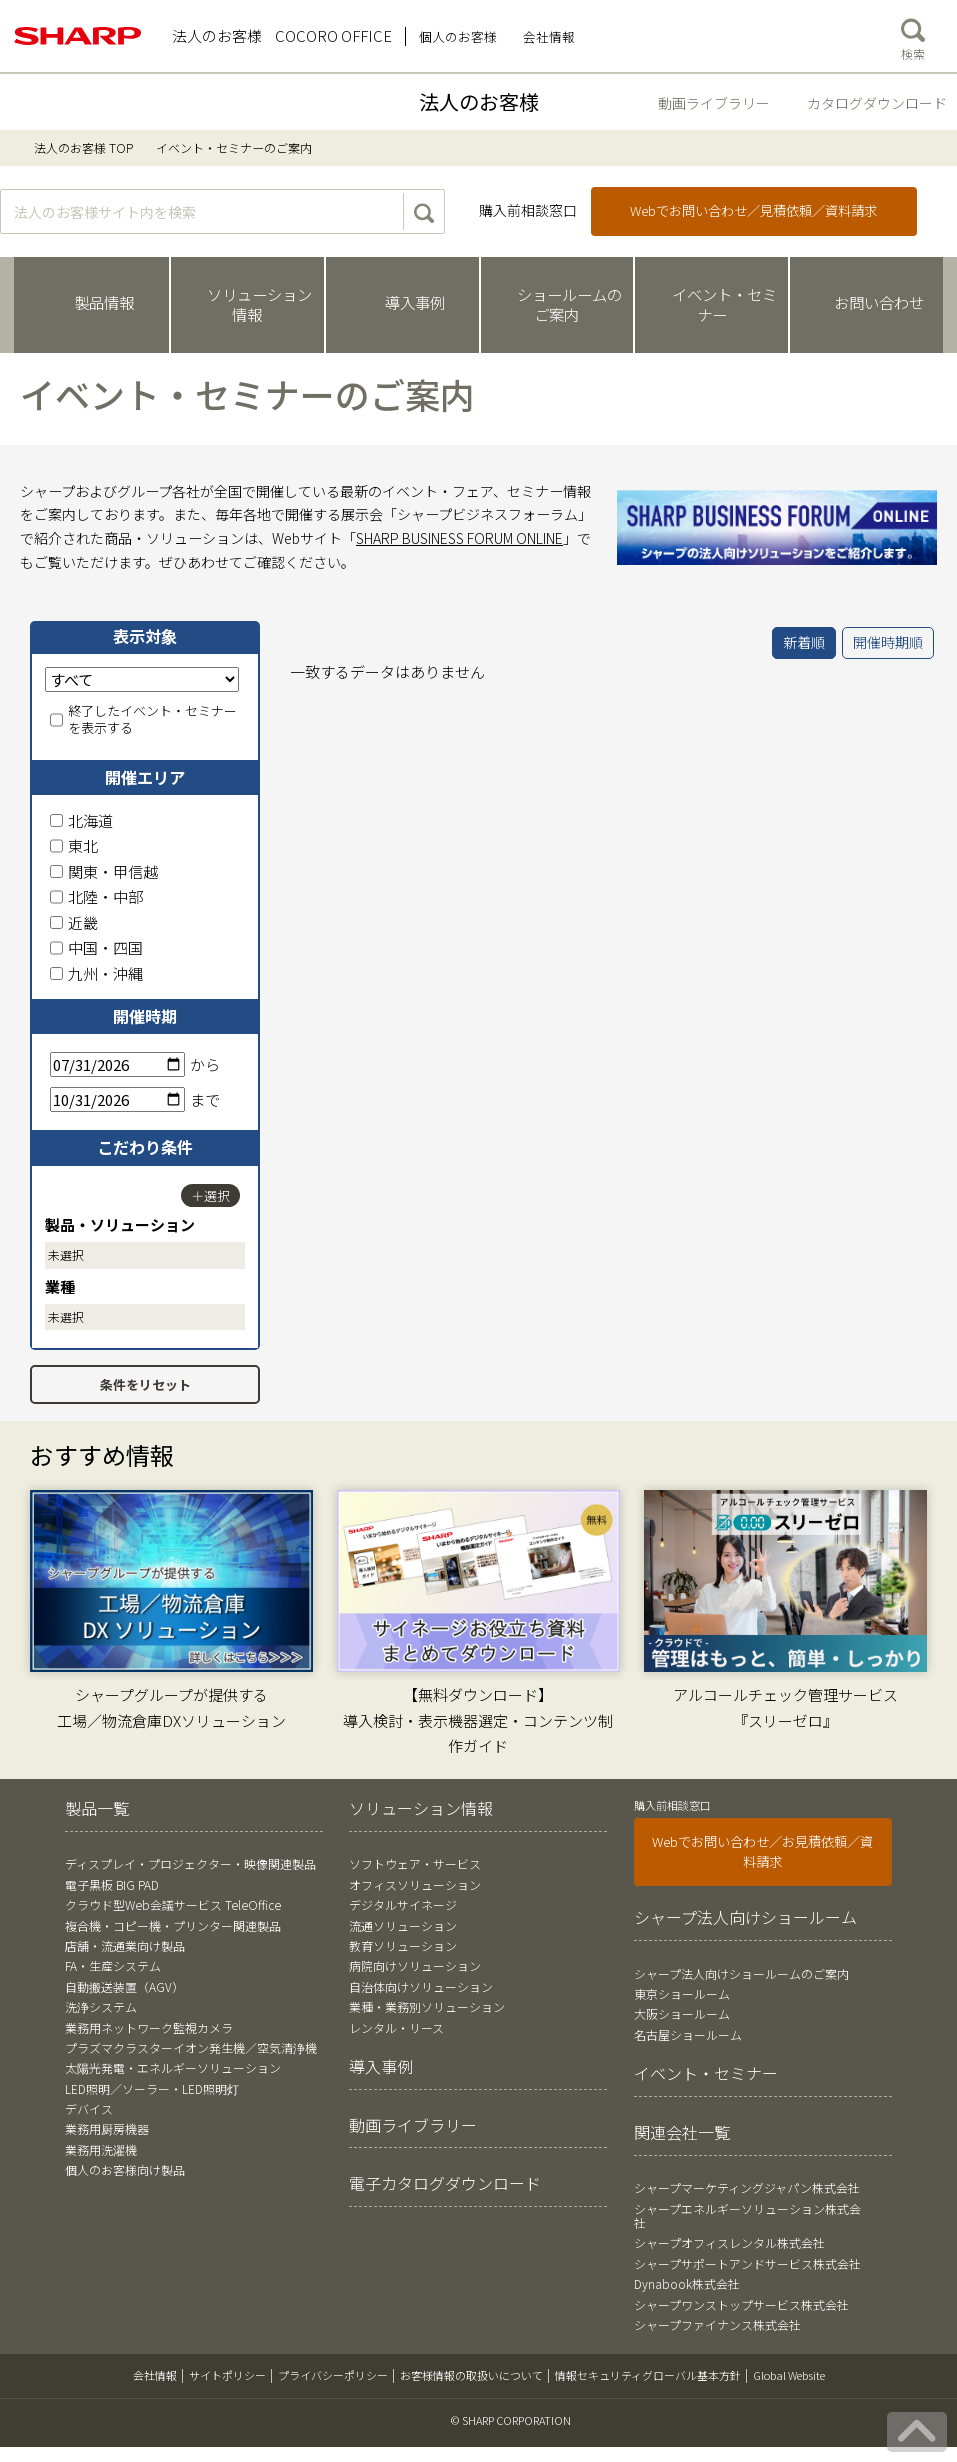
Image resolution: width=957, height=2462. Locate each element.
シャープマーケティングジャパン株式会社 (747, 2187)
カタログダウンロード (877, 103)
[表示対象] (142, 679)
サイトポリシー (227, 2375)
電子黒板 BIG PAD (112, 1884)
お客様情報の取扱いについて (471, 2375)
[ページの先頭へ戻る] (917, 2432)
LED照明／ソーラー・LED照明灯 (152, 2088)
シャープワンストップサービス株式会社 (741, 2304)
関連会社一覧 (682, 2132)
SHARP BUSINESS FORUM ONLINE (459, 538)
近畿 (74, 922)
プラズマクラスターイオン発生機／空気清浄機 (191, 2047)
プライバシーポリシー (333, 2375)
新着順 (804, 642)
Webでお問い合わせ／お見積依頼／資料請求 (762, 1851)
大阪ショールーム (682, 2013)
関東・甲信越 (104, 871)
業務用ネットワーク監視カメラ (149, 2027)
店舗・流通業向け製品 (125, 1945)
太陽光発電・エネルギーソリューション (173, 2067)
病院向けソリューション (415, 1965)
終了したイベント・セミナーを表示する (143, 720)
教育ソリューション (403, 1945)
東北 (74, 845)
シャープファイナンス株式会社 (717, 2324)
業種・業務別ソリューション (427, 2006)
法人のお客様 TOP (83, 147)
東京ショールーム (682, 1993)
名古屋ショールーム (688, 2034)
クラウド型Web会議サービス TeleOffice (173, 1904)
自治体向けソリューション (421, 1986)
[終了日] (117, 1099)
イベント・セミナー (706, 2073)
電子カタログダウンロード (445, 2183)
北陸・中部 (96, 896)
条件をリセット (145, 1384)
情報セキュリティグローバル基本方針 (648, 2375)
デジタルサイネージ (403, 1904)
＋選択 (210, 1195)
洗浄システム (101, 2006)
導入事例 (381, 2066)
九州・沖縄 (96, 973)
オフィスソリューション (415, 1884)
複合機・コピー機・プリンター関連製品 (173, 1925)
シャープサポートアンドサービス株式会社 (747, 2263)
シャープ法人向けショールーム (745, 1917)
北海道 (81, 820)
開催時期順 (888, 642)
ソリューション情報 (421, 1808)
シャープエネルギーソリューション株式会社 (747, 2215)
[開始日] (117, 1064)
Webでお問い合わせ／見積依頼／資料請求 (753, 210)
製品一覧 (97, 1808)
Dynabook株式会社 (687, 2283)
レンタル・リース (396, 2027)
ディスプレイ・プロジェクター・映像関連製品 (190, 1863)
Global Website (789, 2375)
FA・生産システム (113, 1965)
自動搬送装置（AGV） (124, 1986)
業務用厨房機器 (107, 2128)
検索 (913, 35)
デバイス (89, 2108)
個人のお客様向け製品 (125, 2169)
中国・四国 (96, 947)
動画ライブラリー (714, 103)
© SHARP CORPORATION (511, 2420)
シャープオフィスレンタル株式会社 (729, 2242)
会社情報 (155, 2375)
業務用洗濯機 (101, 2149)
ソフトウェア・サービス (415, 1863)
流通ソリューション (403, 1925)
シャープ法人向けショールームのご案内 (741, 1973)
